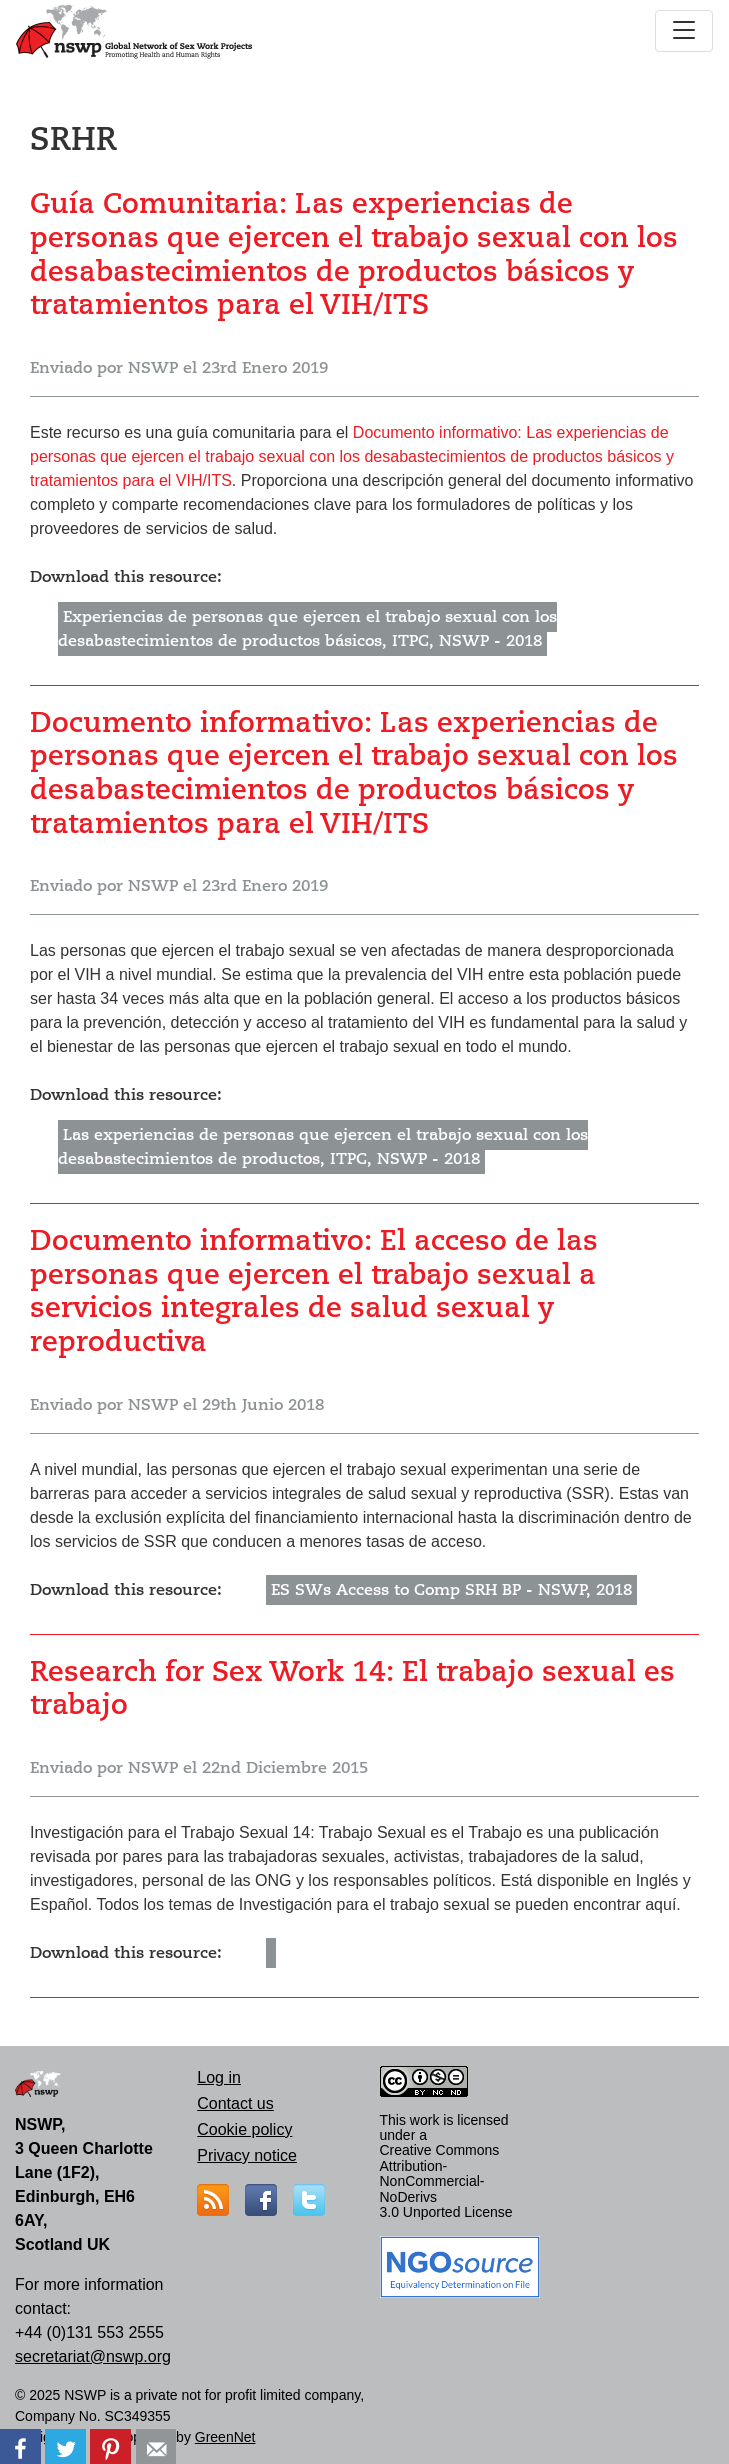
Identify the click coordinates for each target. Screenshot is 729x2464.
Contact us (235, 2103)
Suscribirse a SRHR (38, 2006)
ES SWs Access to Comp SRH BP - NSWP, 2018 (451, 1590)
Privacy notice (247, 2155)
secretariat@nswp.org (93, 2356)
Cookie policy (244, 2129)
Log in (219, 2077)
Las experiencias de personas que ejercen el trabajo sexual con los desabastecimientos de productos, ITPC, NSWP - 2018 (323, 1147)
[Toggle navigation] (684, 31)
